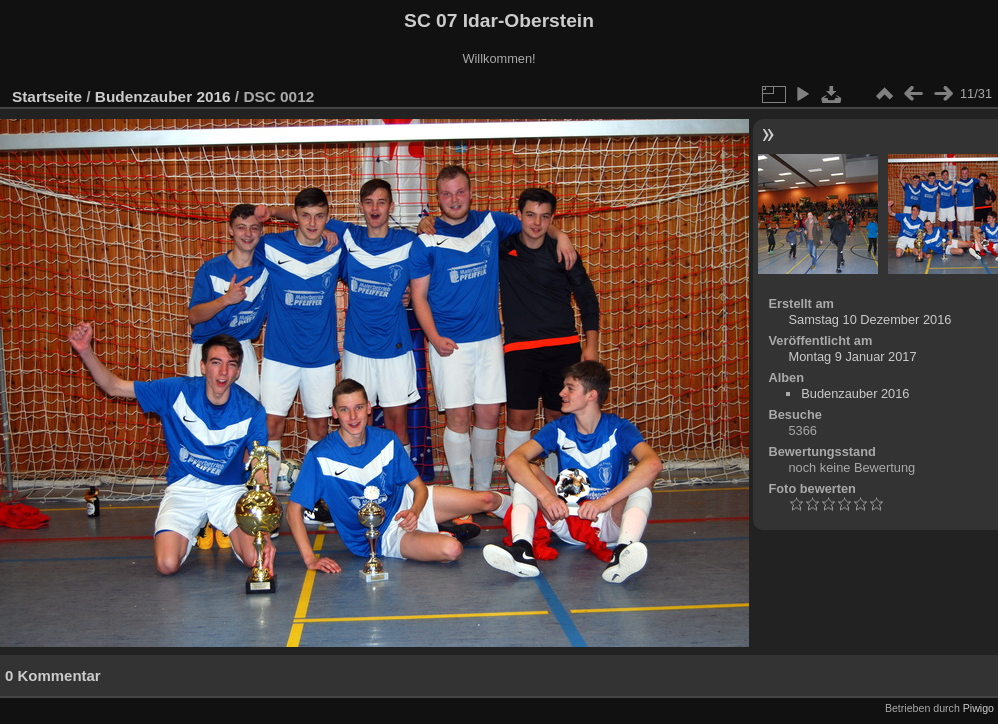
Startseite (47, 96)
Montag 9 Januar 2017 (852, 356)
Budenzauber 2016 (163, 96)
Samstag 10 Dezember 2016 (869, 319)
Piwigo (978, 708)
